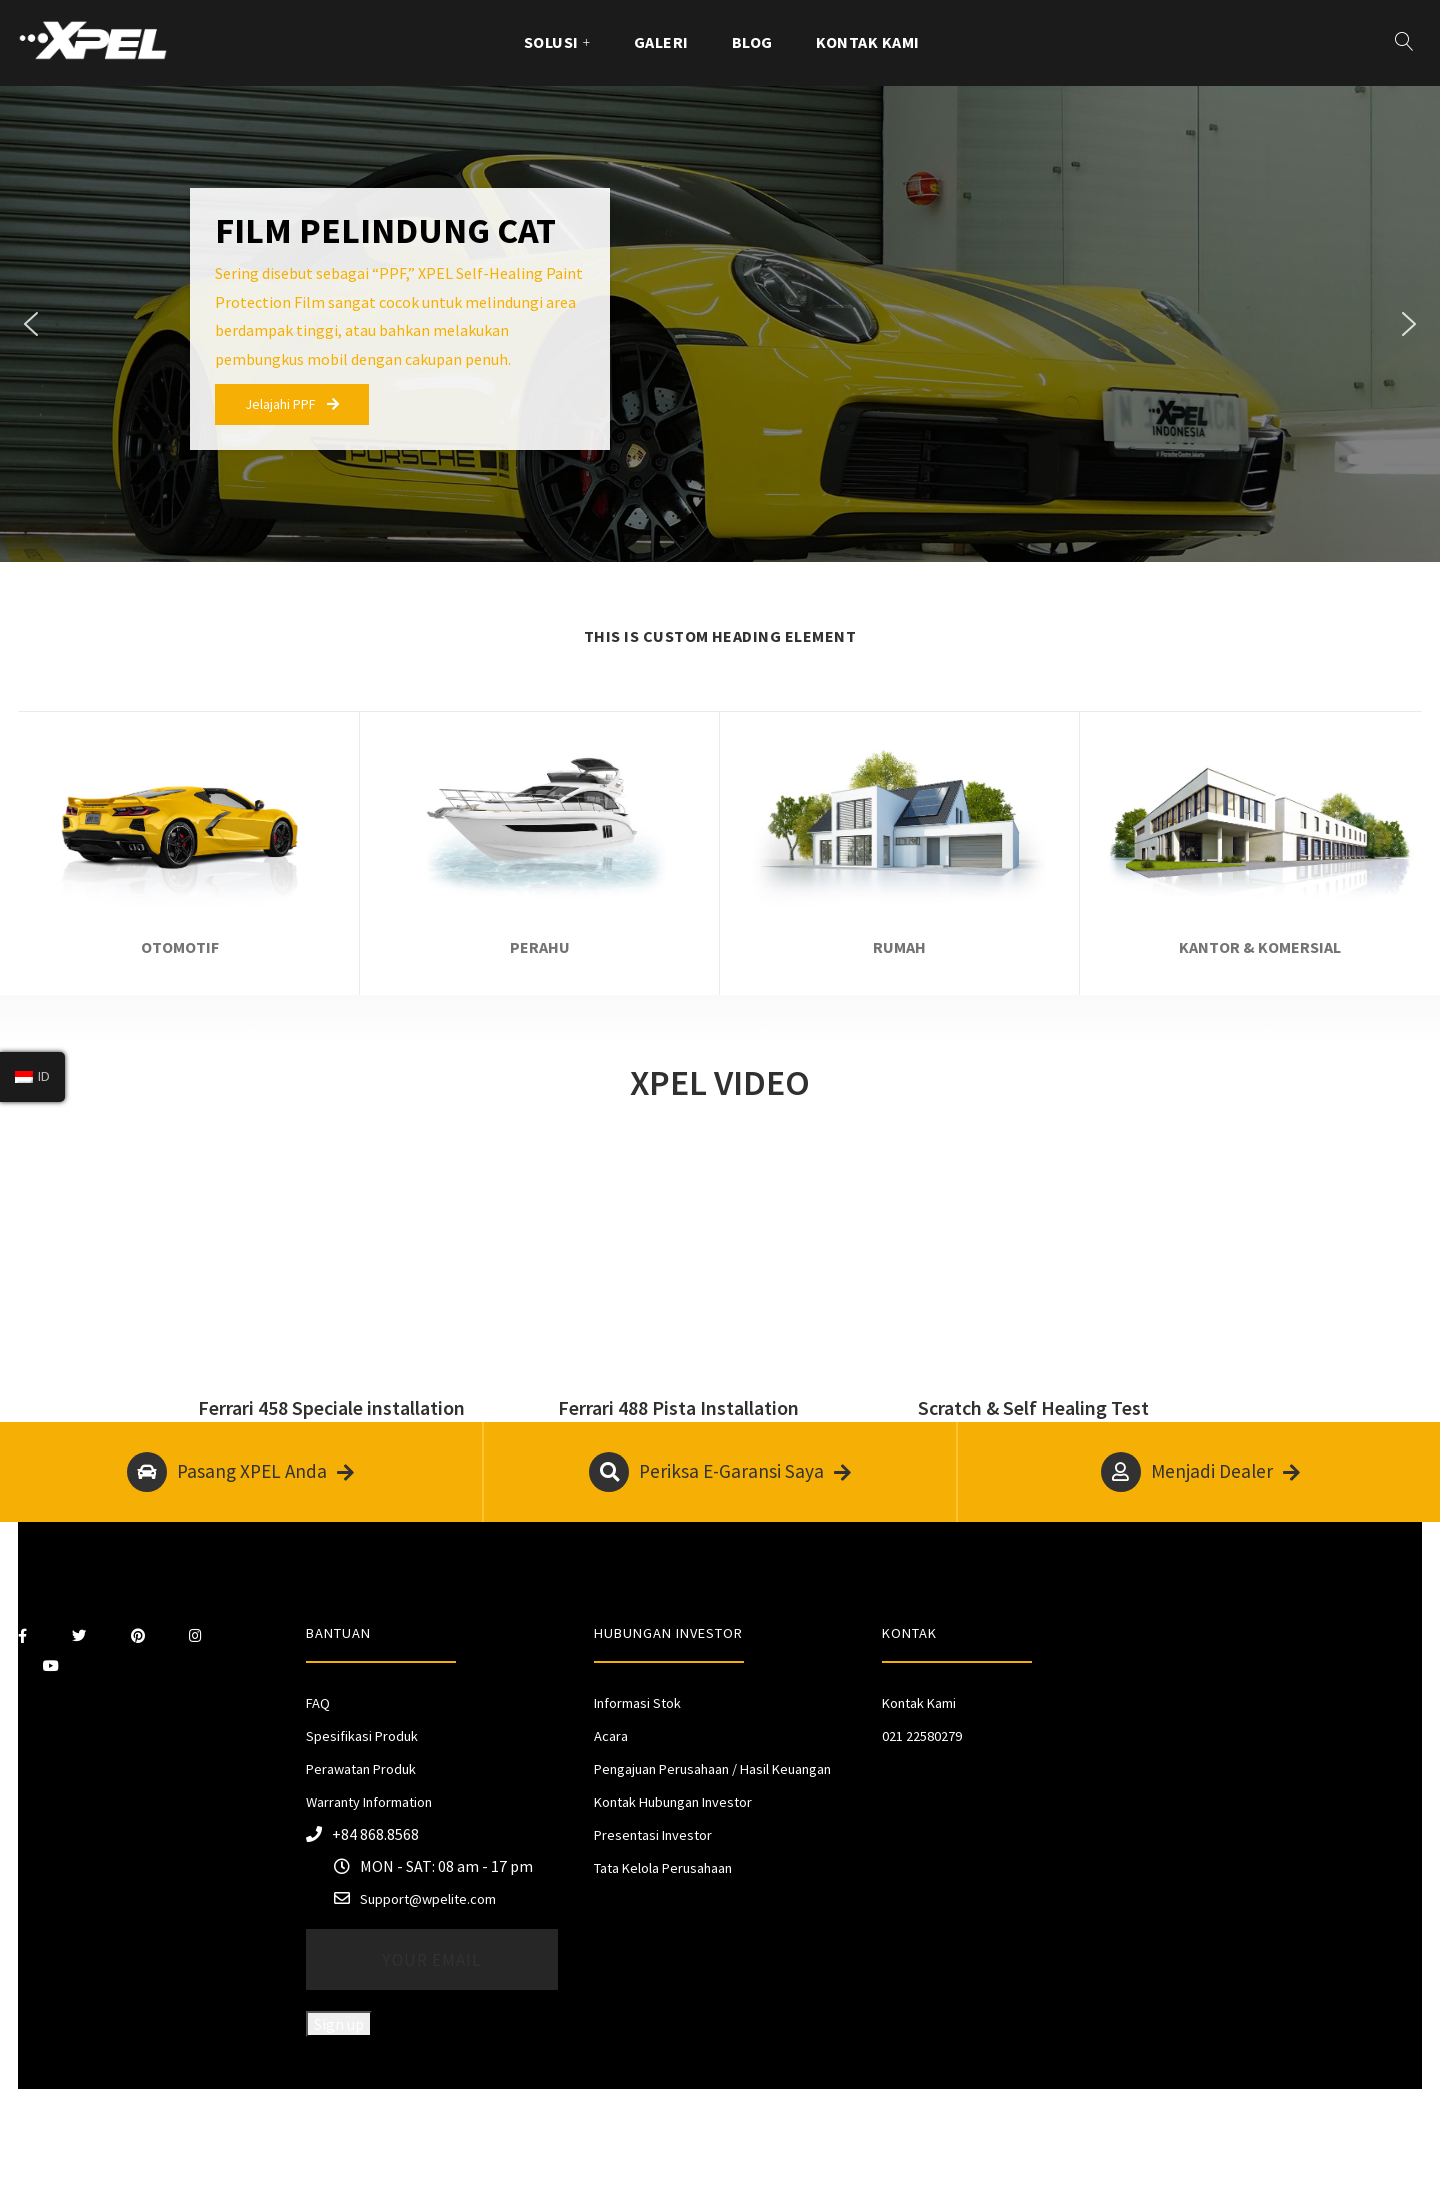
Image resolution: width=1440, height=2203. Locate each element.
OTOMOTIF (180, 947)
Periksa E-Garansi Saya (720, 1472)
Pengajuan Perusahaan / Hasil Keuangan (712, 1769)
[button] (31, 324)
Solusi (551, 42)
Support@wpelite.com (428, 1899)
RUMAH (899, 947)
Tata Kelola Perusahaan (663, 1868)
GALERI (661, 42)
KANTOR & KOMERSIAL (1260, 947)
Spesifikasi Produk (362, 1736)
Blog (752, 42)
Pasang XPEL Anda (240, 1472)
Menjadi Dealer (1200, 1472)
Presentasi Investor (653, 1835)
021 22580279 (922, 1736)
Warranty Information (369, 1802)
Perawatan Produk (361, 1769)
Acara (611, 1736)
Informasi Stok (637, 1703)
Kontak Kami (868, 42)
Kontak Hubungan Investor (673, 1802)
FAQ (318, 1703)
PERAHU (540, 947)
